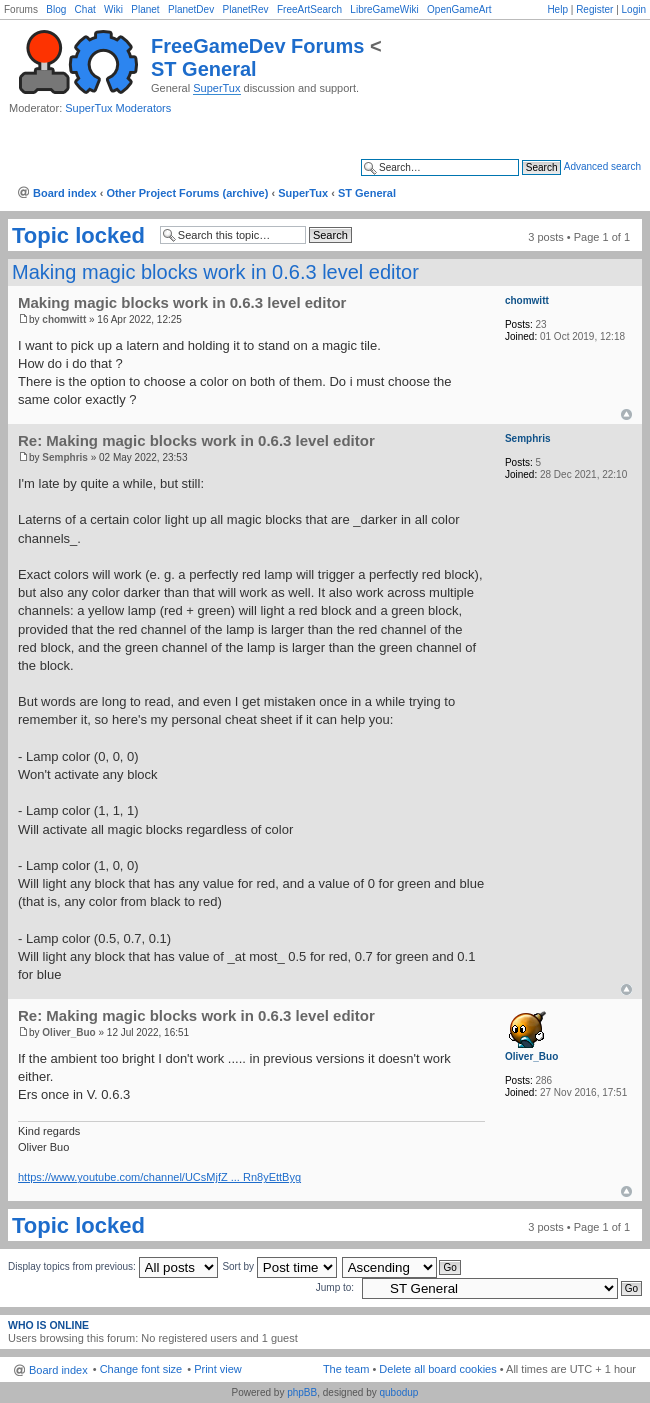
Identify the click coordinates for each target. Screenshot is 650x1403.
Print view (218, 1369)
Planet (145, 9)
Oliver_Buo (68, 1032)
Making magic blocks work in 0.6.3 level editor (215, 272)
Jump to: (335, 1287)
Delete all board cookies (437, 1369)
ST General (204, 69)
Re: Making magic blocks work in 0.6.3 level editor (196, 440)
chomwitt (64, 319)
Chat (85, 9)
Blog (56, 9)
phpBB (302, 1392)
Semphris (65, 457)
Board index (65, 193)
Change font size (141, 1369)
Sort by (279, 1266)
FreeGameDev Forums (257, 46)
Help (557, 9)
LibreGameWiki (384, 9)
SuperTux (216, 88)
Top (626, 414)
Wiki (113, 9)
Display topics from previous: (113, 1266)
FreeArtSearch (309, 9)
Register (594, 9)
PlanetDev (191, 9)
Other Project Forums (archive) (187, 193)
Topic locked (78, 236)
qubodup (398, 1392)
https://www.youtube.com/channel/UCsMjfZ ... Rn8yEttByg (159, 1177)
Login (634, 9)
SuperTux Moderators (118, 108)
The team (346, 1369)
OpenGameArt (459, 9)
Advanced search (602, 166)
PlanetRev (245, 9)
